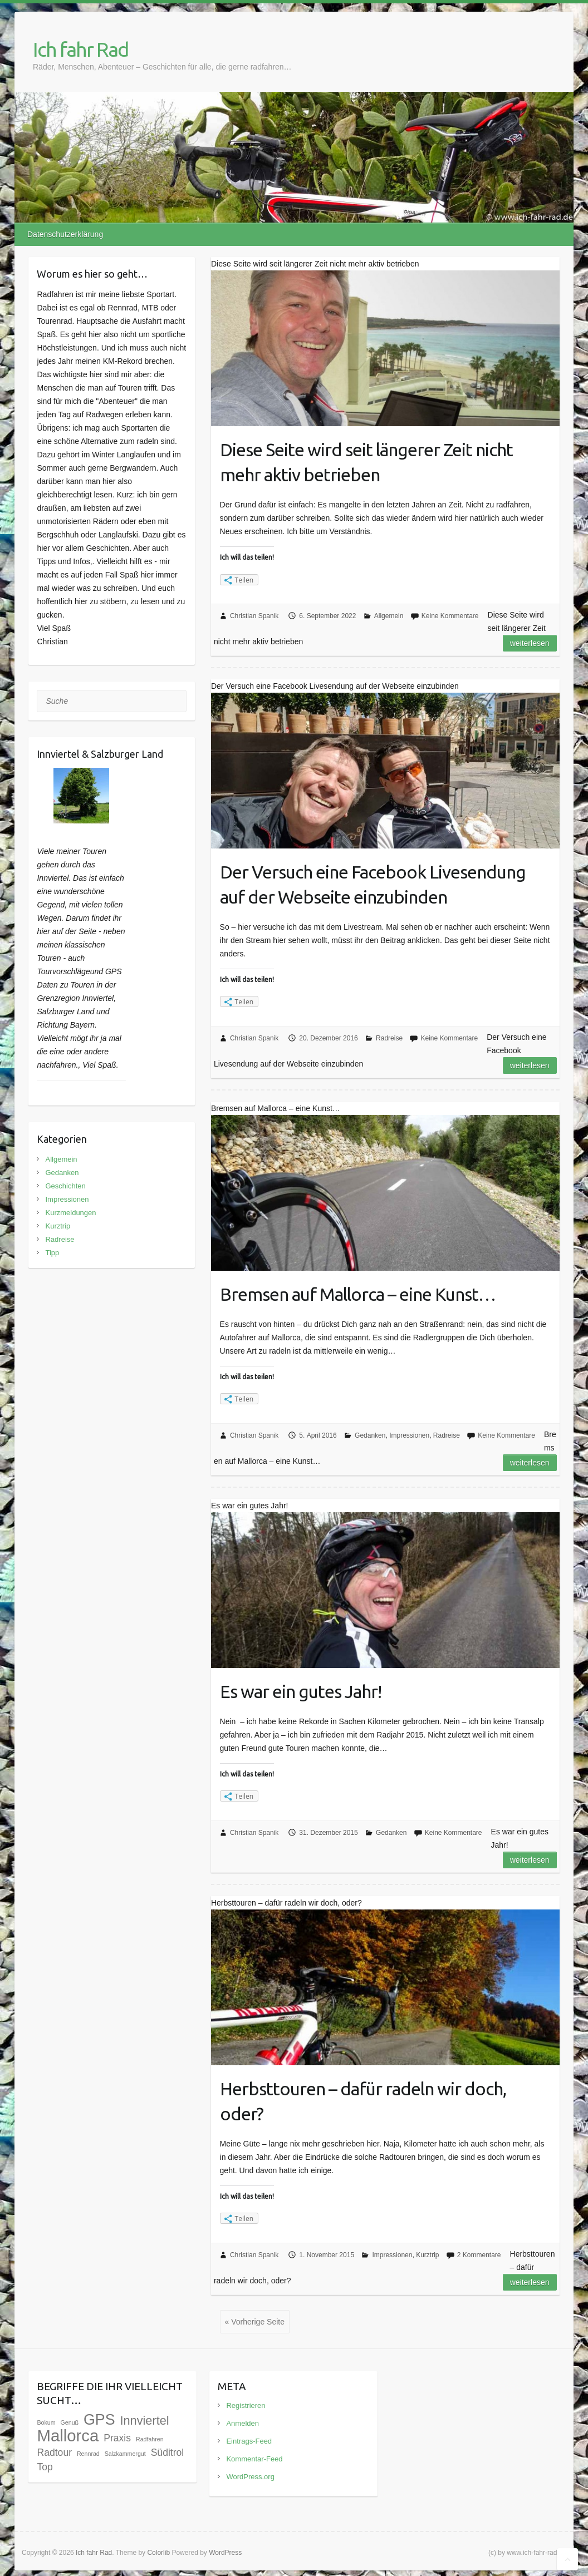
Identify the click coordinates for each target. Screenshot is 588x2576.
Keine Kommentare (450, 616)
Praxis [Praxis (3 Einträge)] (117, 2438)
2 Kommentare (479, 2255)
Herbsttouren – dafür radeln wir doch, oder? (363, 2101)
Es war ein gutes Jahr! (300, 1691)
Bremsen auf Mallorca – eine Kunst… (358, 1294)
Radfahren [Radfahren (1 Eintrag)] (150, 2439)
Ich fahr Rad (80, 49)
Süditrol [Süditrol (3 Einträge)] (167, 2452)
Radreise (389, 1038)
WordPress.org (250, 2477)
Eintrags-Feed (249, 2441)
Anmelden (242, 2423)
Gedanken (370, 1435)
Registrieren (245, 2405)
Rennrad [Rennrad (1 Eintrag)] (88, 2453)
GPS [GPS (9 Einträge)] (99, 2419)
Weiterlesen (530, 643)
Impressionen (409, 1435)
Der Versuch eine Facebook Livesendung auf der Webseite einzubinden (373, 884)
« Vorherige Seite (255, 2321)
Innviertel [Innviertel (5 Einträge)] (144, 2420)
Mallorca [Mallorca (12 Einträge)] (68, 2435)
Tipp (52, 1252)
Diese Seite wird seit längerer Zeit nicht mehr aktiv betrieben (366, 462)
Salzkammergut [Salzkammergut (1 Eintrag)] (125, 2453)
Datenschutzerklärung (65, 234)
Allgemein (389, 616)
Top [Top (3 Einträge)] (44, 2467)
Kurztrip (427, 2255)
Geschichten (65, 1186)
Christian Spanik (254, 616)
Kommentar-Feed (254, 2459)
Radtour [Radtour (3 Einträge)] (54, 2452)
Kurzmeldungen (70, 1212)
